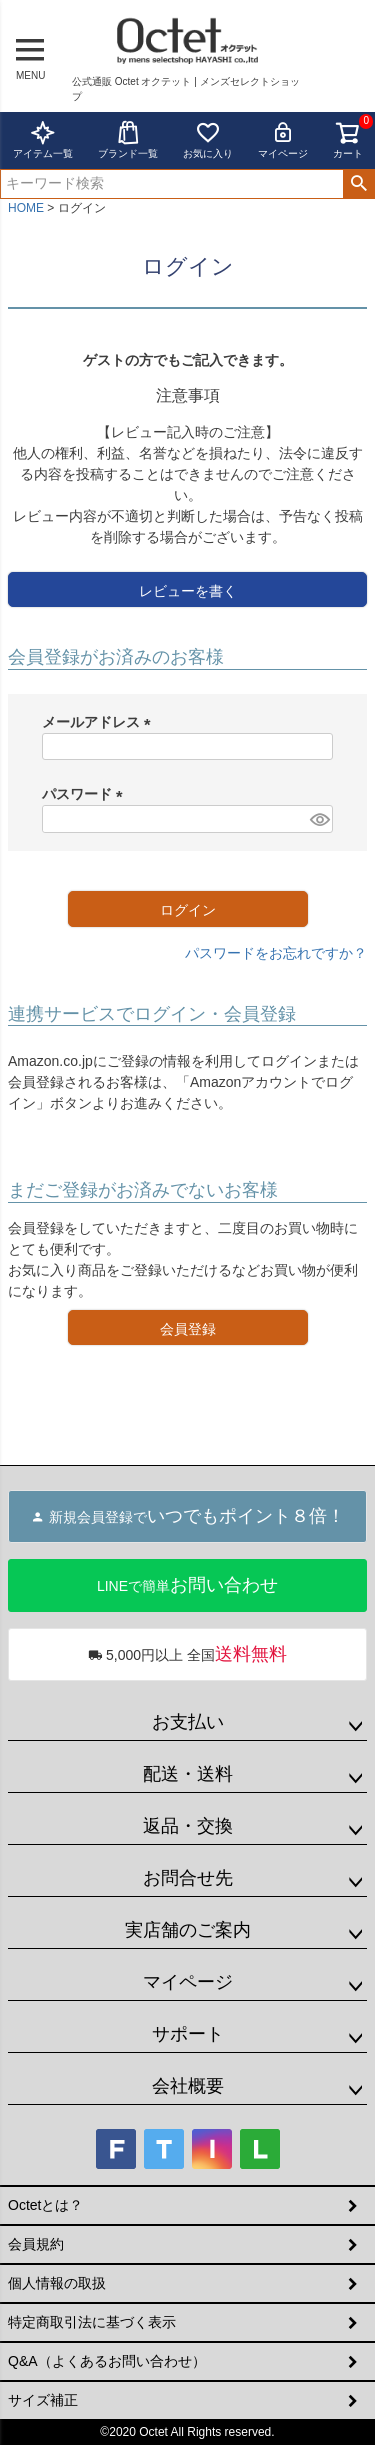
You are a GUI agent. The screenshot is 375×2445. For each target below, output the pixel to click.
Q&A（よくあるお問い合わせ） (107, 2361)
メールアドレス (100, 722)
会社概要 (188, 2086)
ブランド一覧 (128, 139)
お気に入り (208, 139)
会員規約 (36, 2244)
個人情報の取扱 (57, 2283)
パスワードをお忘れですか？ (276, 953)
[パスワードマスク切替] (318, 819)
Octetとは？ (45, 2205)
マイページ (283, 139)
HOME (26, 208)
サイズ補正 (43, 2400)
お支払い (188, 1722)
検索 (358, 184)
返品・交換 (188, 1826)
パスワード (86, 794)
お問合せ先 (188, 1878)
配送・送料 (188, 1774)
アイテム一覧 (43, 139)
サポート (188, 2034)
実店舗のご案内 (188, 1930)
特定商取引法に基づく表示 (92, 2322)
